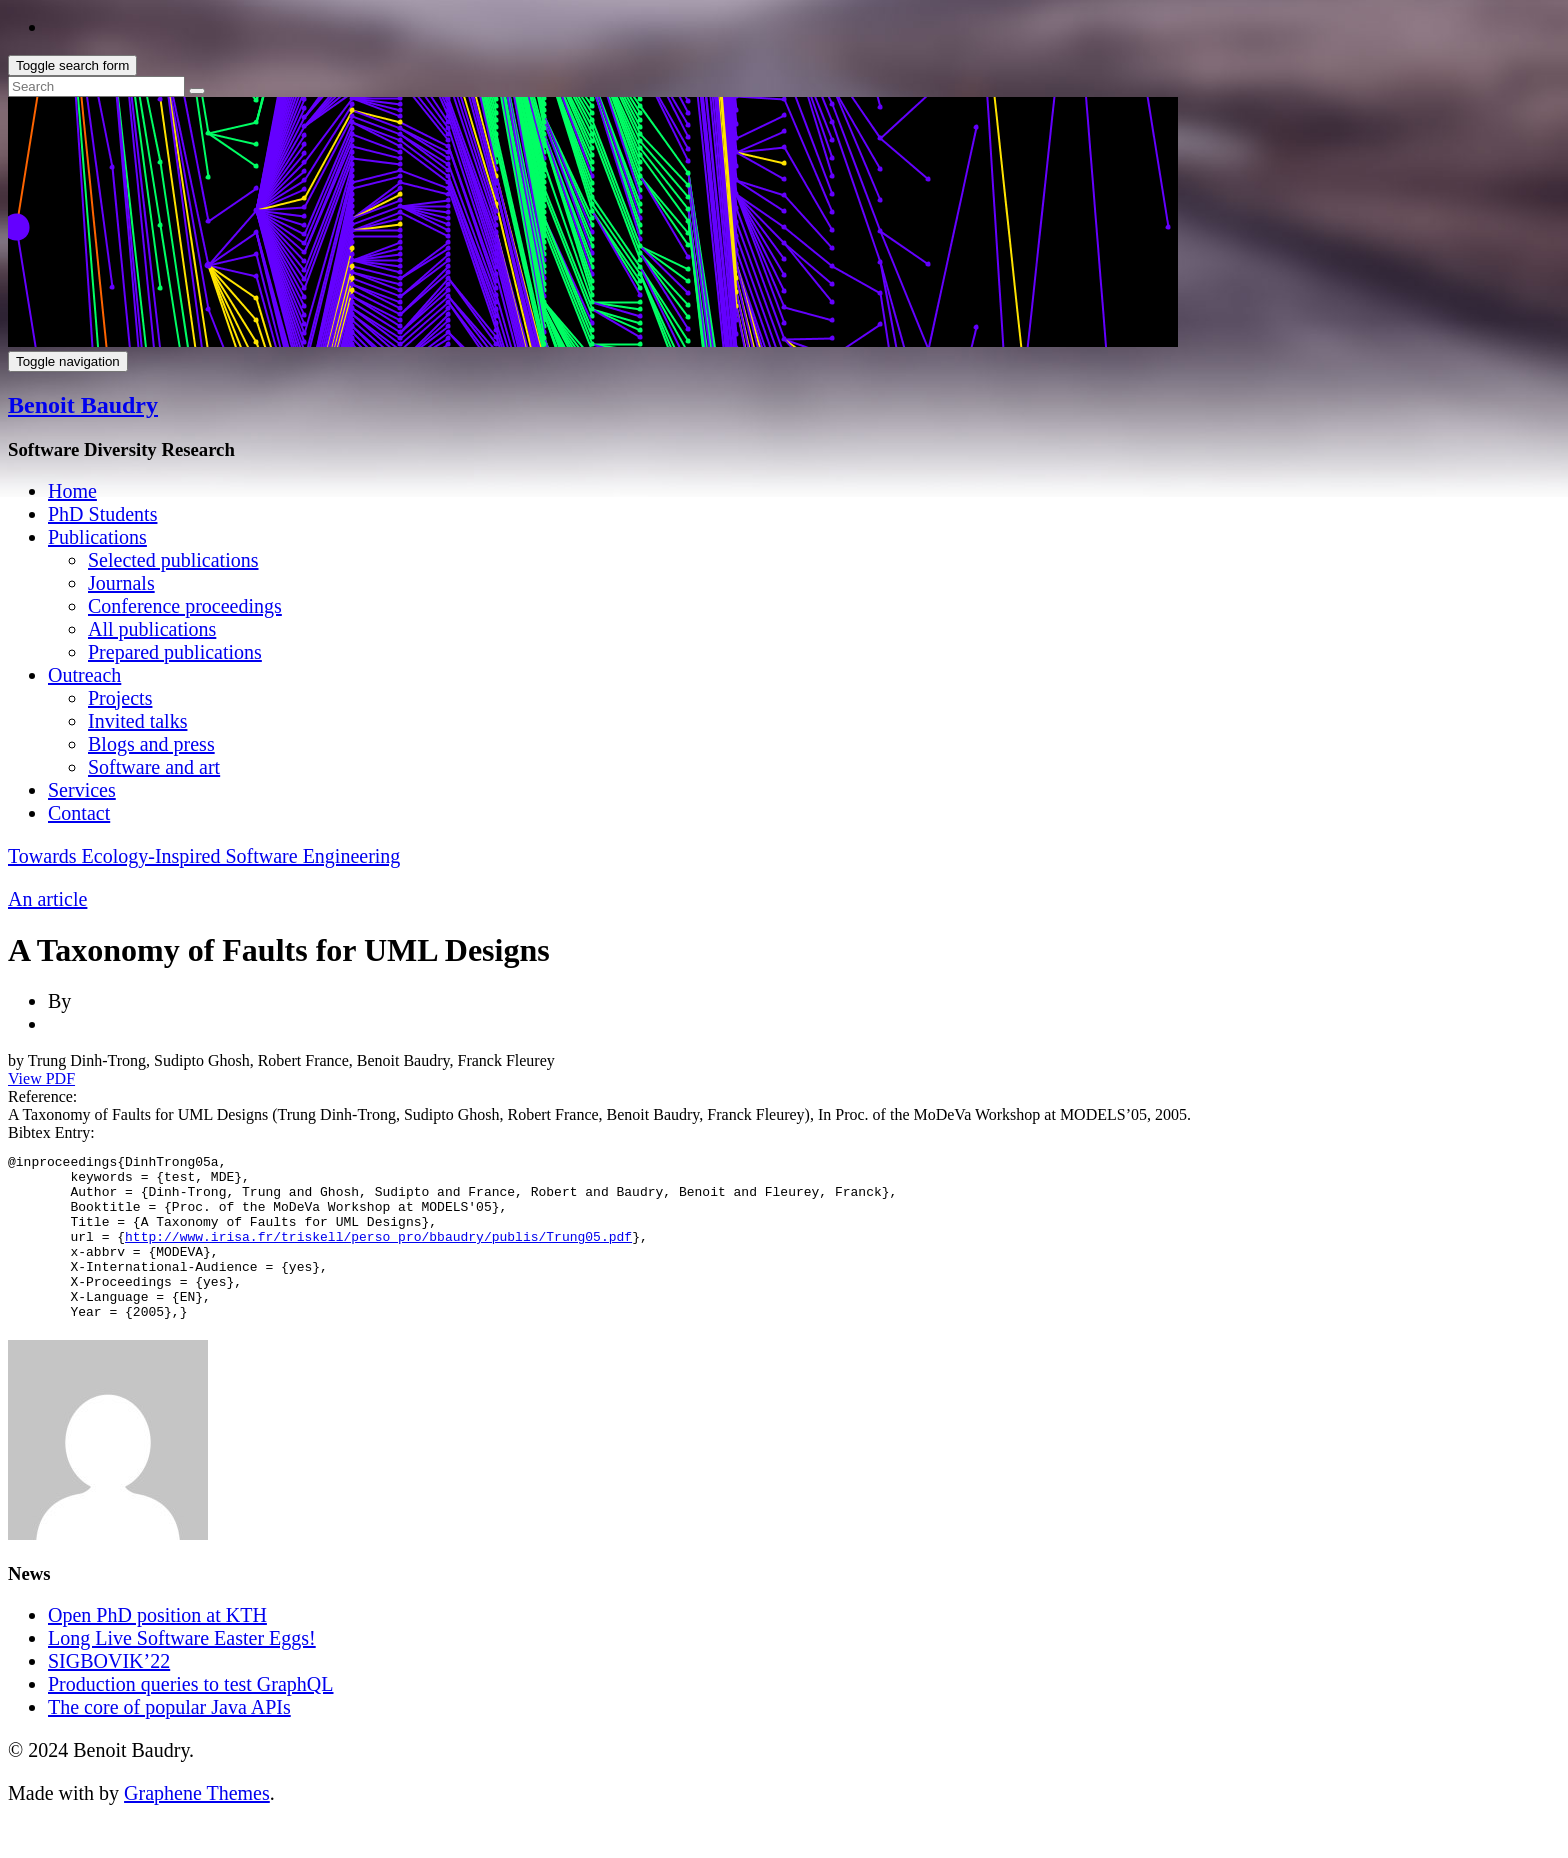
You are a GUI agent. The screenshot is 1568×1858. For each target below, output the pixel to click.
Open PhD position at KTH (157, 1648)
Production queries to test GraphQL (191, 1717)
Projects (120, 698)
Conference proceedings (185, 606)
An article (47, 899)
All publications (152, 629)
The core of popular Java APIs (169, 1740)
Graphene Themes (197, 1826)
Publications (97, 537)
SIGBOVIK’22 (109, 1694)
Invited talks (137, 721)
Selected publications (173, 560)
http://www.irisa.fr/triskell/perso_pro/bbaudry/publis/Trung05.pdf (378, 1254)
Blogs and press (151, 744)
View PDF (41, 1078)
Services (82, 790)
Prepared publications (175, 652)
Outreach (84, 675)
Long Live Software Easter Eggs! (182, 1671)
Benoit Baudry (83, 405)
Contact (79, 813)
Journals (121, 583)
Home (72, 491)
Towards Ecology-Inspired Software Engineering (204, 856)
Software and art (154, 767)
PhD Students (102, 514)
